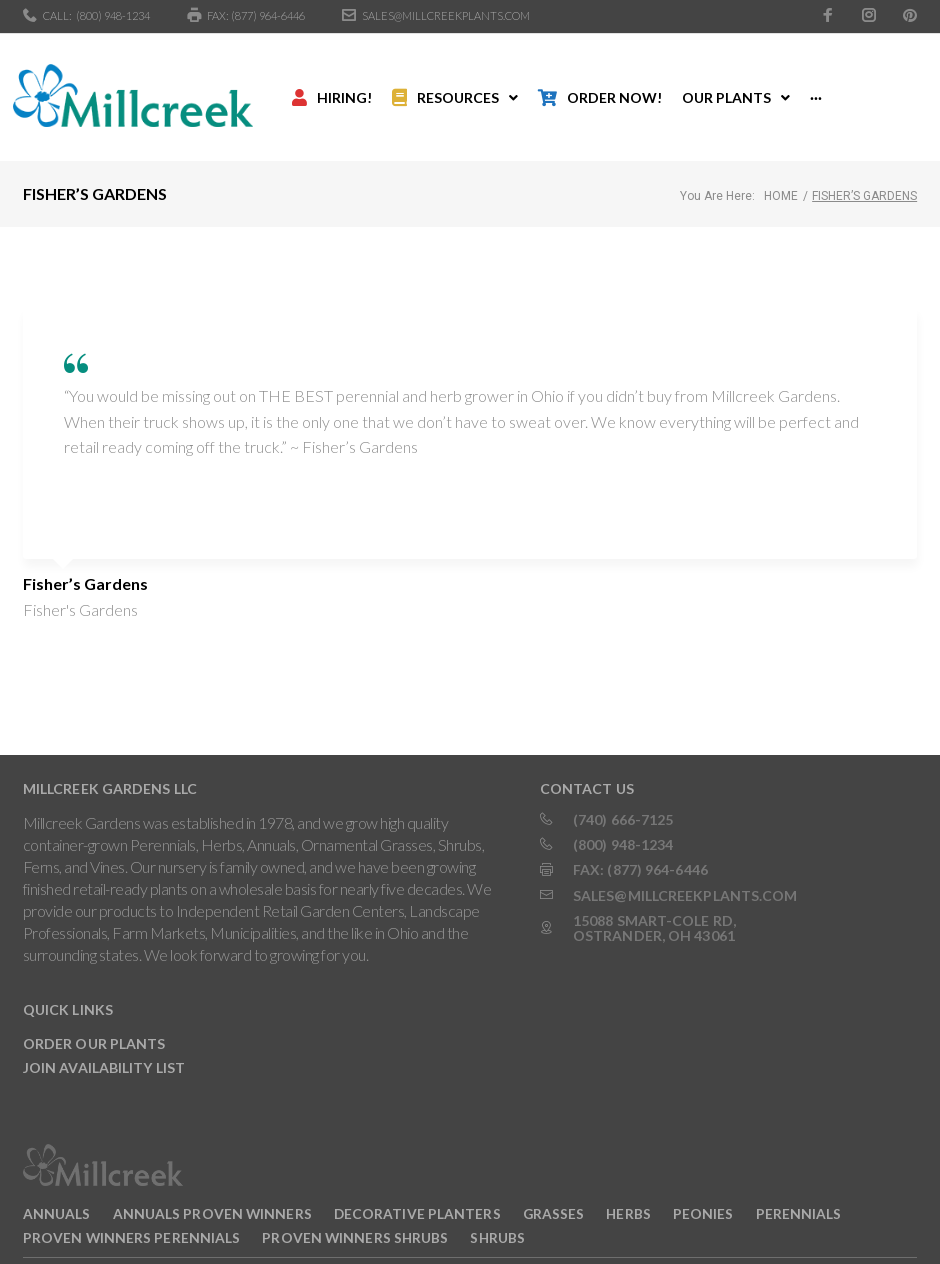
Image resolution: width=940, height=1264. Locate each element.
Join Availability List (104, 1041)
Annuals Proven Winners (212, 1187)
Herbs (628, 1187)
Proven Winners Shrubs (355, 1210)
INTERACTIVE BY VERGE (337, 1247)
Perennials (799, 1187)
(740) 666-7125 (623, 792)
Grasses (554, 1187)
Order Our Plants (94, 1017)
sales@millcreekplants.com (446, 15)
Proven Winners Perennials (132, 1210)
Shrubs (497, 1210)
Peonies (703, 1187)
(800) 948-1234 (113, 15)
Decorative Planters (417, 1187)
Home (781, 170)
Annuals (57, 1187)
